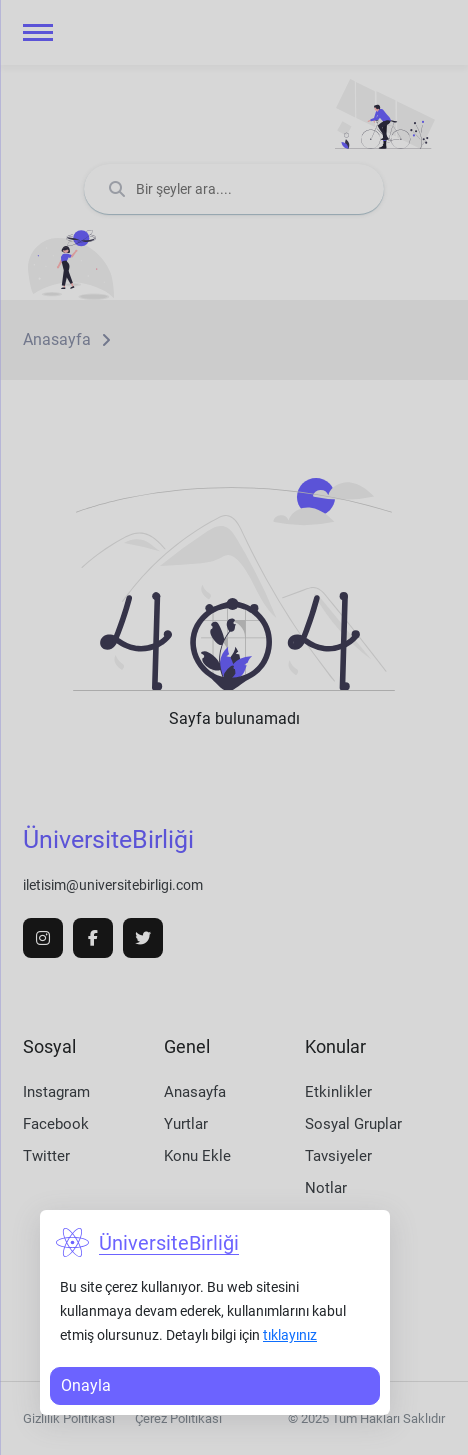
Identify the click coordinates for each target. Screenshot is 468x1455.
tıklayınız (290, 1335)
